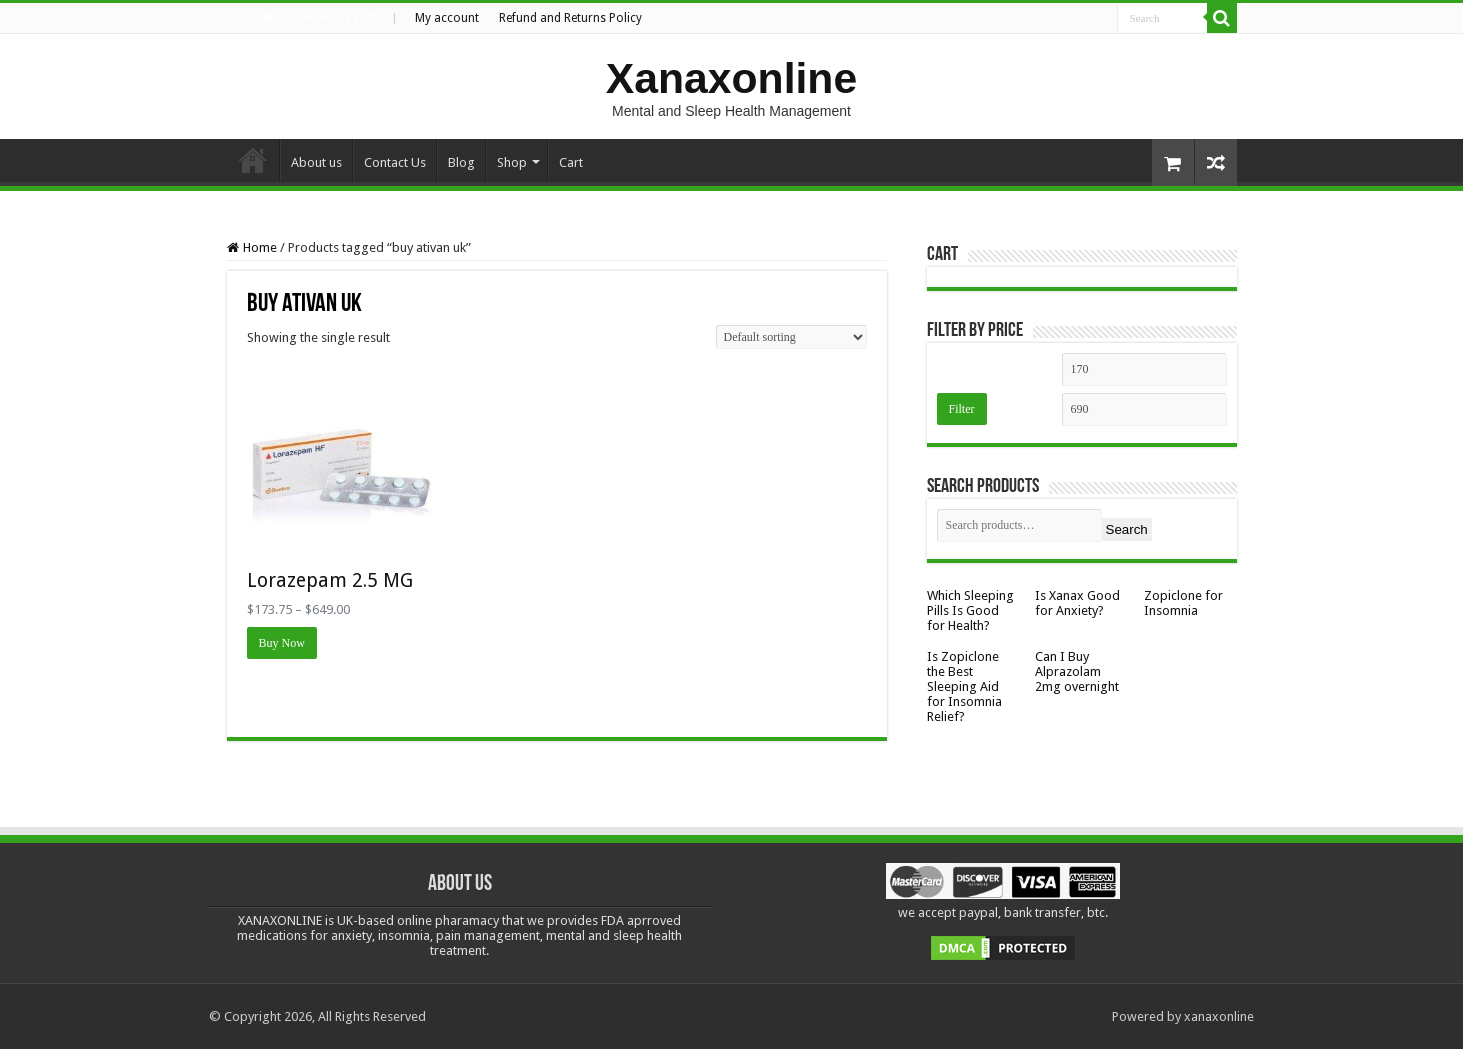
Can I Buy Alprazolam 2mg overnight (1077, 671)
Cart (571, 162)
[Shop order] (791, 337)
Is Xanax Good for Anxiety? (1077, 603)
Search (1127, 529)
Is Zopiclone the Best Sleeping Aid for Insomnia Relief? (964, 686)
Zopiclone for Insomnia (1183, 603)
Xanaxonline (731, 78)
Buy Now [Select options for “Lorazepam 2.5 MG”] (282, 643)
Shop (512, 162)
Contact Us (395, 162)
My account (447, 18)
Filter (962, 409)
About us (316, 162)
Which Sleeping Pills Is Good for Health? (970, 610)
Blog (461, 162)
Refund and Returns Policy (570, 18)
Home (253, 160)
